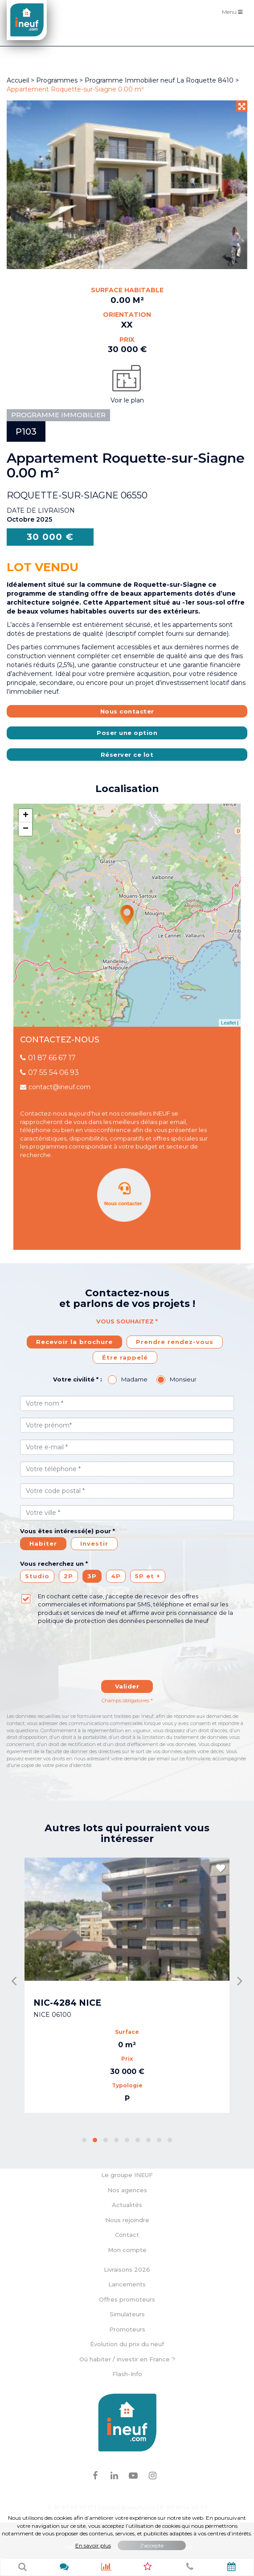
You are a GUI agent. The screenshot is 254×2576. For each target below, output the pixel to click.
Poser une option (127, 732)
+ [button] (26, 815)
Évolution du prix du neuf (127, 2344)
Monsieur (183, 1379)
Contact (127, 2234)
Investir (94, 1543)
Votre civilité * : (77, 1379)
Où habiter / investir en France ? (127, 2359)
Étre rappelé (125, 1357)
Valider (127, 1686)
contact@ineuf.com (55, 1087)
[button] (84, 2140)
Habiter (43, 1543)
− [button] (26, 829)
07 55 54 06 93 (49, 1072)
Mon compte (127, 2249)
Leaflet (228, 1022)
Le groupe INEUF (127, 2174)
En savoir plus (93, 2545)
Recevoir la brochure (74, 1341)
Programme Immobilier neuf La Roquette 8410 (160, 80)
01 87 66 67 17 (48, 1058)
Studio (37, 1576)
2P (68, 1576)
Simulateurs (127, 2314)
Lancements (127, 2284)
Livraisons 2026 (127, 2269)
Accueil (18, 80)
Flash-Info (127, 2373)
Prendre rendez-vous (174, 1341)
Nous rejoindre (127, 2219)
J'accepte (152, 2545)
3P (92, 1576)
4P (116, 1576)
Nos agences (127, 2190)
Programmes (57, 80)
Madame (134, 1379)
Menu (234, 11)
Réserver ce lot (127, 754)
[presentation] (101, 1647)
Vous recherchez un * (54, 1563)
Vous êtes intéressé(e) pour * (67, 1531)
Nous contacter (127, 711)
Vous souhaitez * (127, 1321)
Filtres (234, 36)
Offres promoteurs (127, 2299)
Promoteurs (127, 2329)
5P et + (147, 1576)
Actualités (127, 2204)
